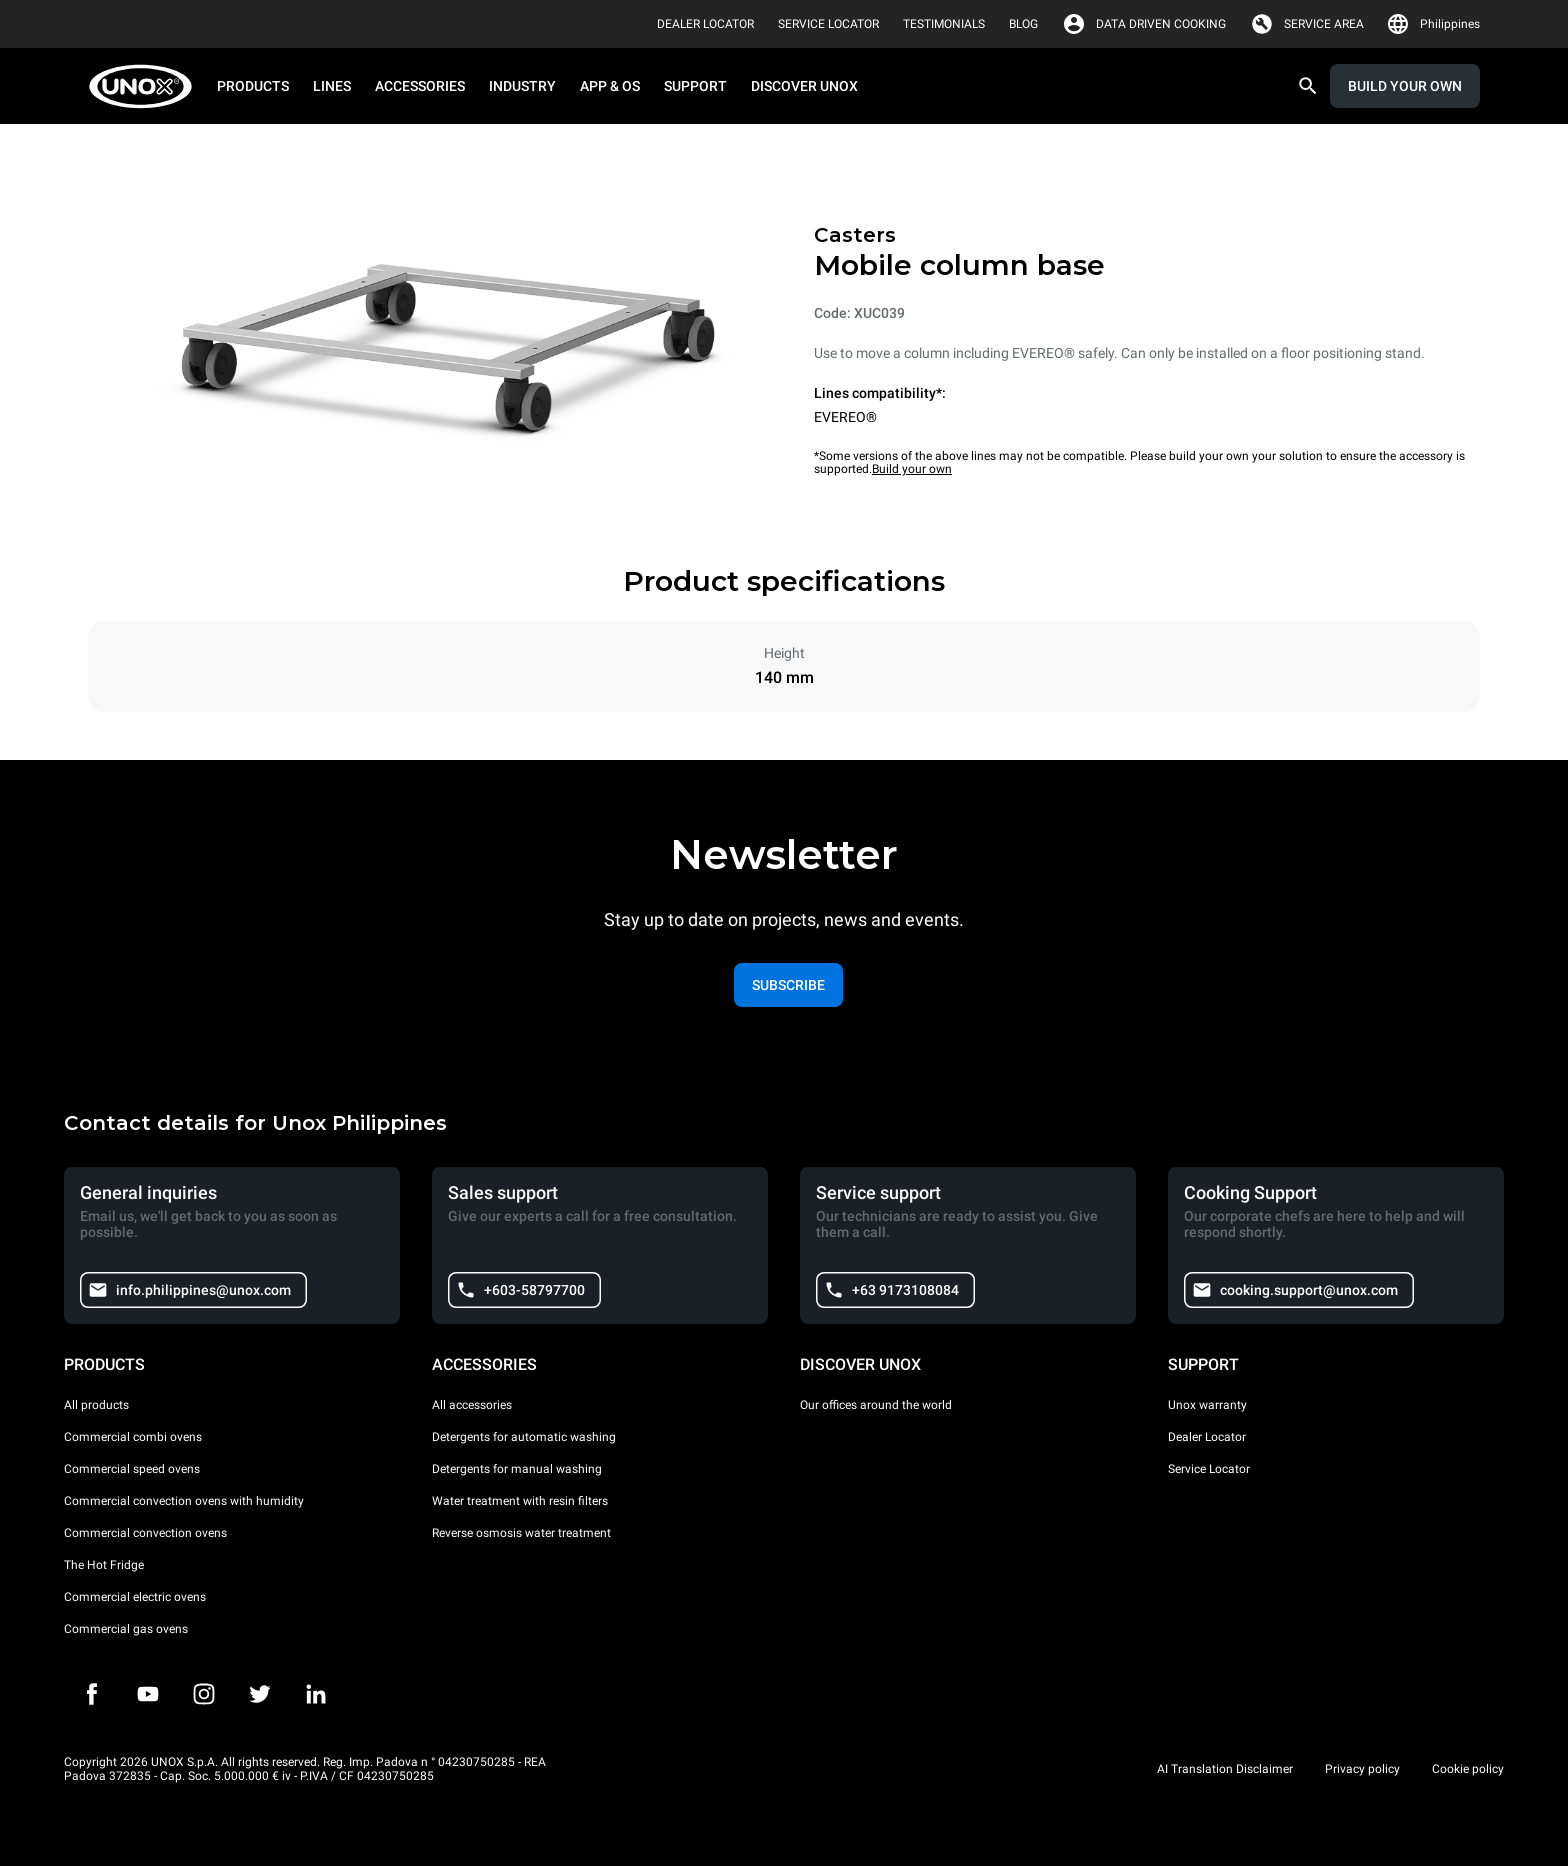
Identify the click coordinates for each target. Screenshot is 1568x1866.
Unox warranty (1207, 1405)
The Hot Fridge (104, 1565)
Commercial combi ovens (133, 1437)
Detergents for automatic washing (524, 1437)
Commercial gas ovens (126, 1629)
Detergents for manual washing (517, 1469)
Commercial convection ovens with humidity (184, 1501)
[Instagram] (204, 1694)
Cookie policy (1468, 1769)
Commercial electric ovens (135, 1597)
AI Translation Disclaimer (1225, 1769)
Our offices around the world (876, 1405)
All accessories (472, 1405)
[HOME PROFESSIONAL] (146, 86)
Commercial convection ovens (145, 1533)
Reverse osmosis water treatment (521, 1533)
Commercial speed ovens (132, 1469)
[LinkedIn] (316, 1694)
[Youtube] (148, 1694)
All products (96, 1405)
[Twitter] (260, 1694)
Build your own (912, 469)
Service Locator (1209, 1469)
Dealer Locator (1207, 1437)
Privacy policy (1362, 1769)
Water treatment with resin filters (520, 1501)
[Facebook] (92, 1694)
